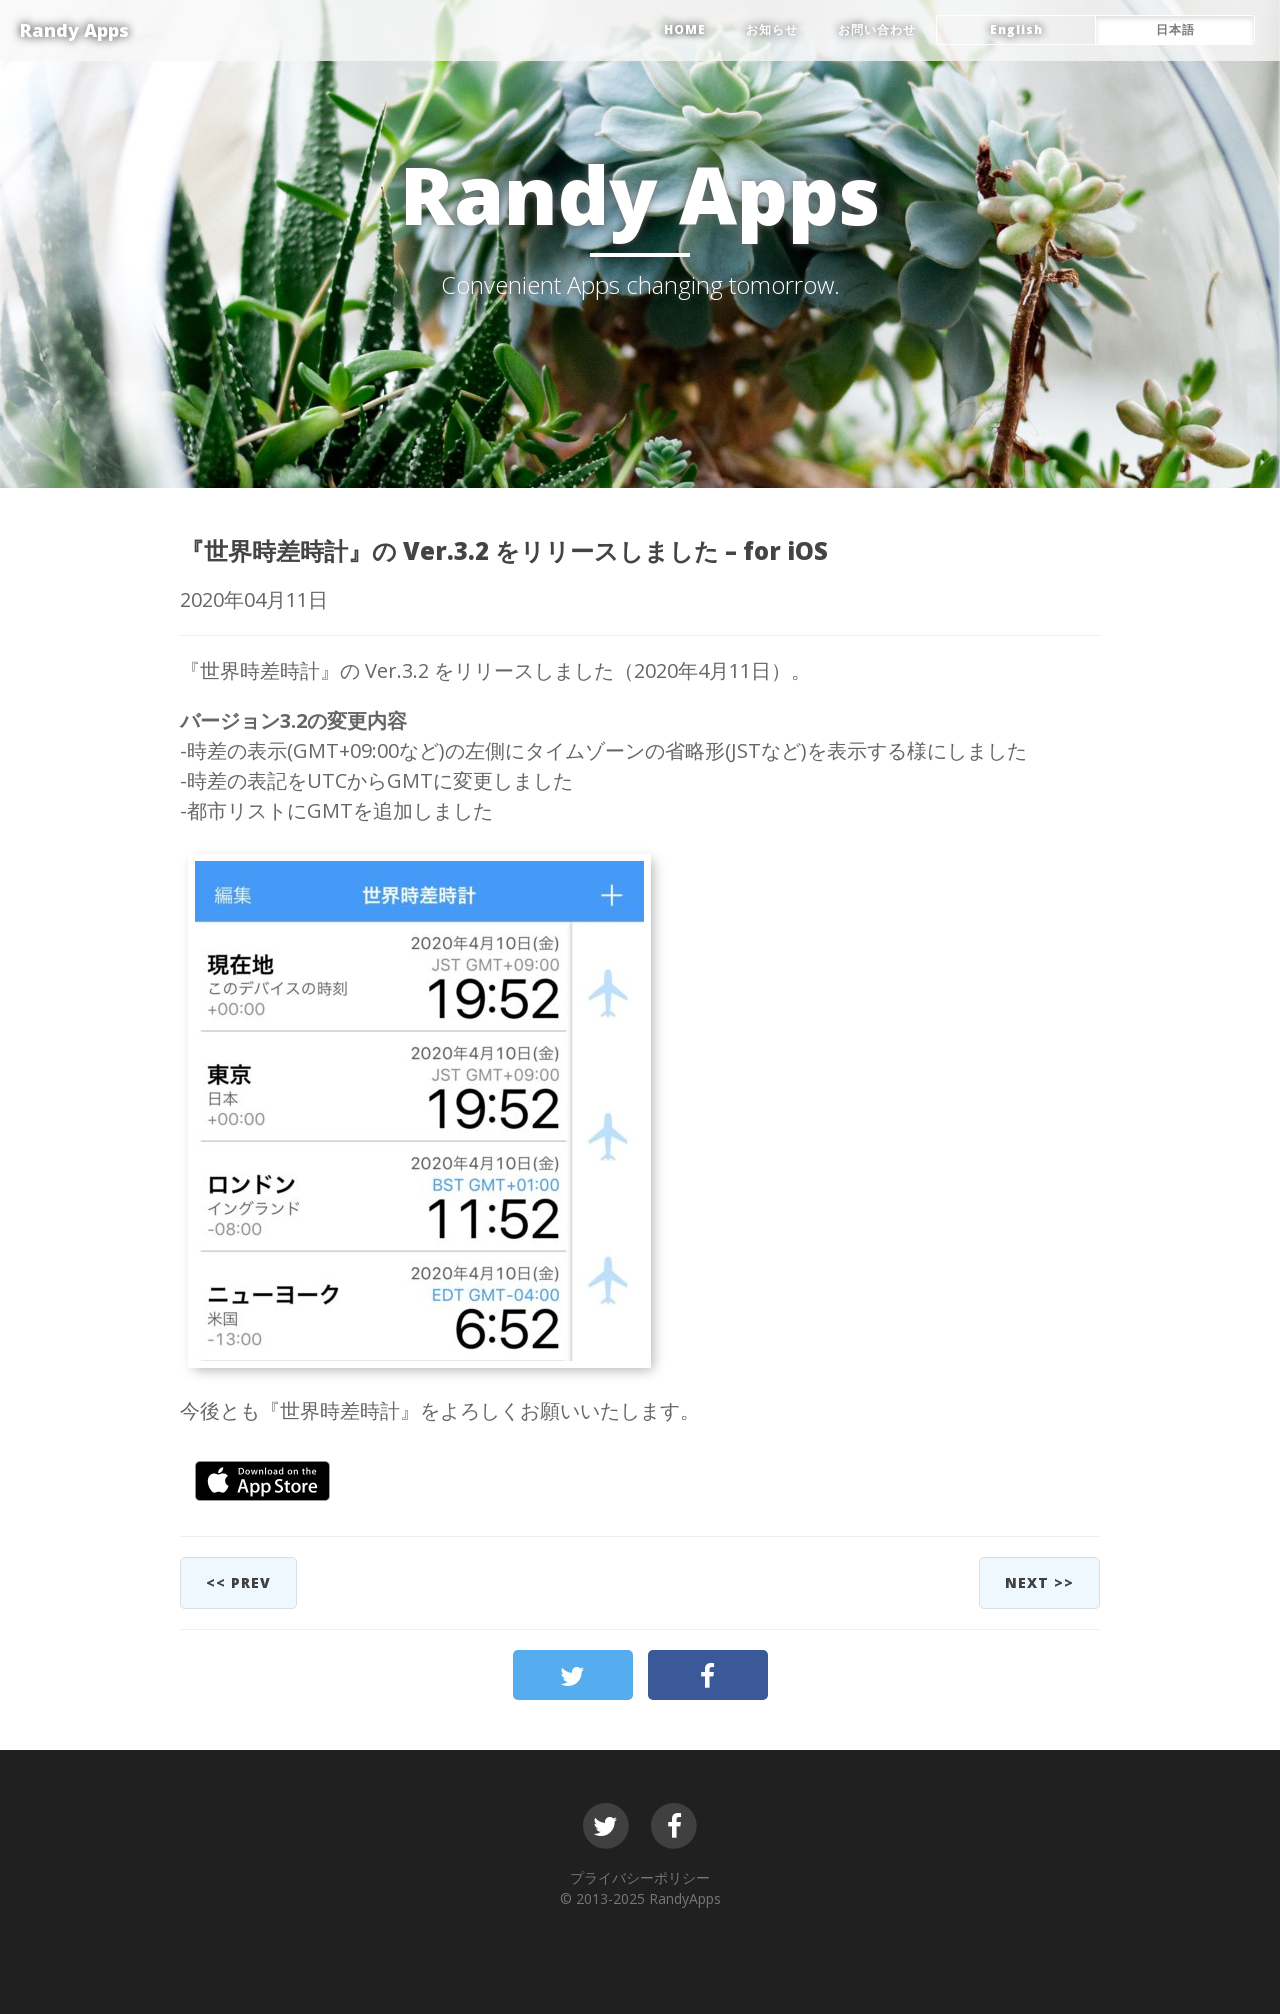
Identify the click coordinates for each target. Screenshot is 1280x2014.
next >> (1039, 1582)
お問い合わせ (877, 29)
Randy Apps (74, 30)
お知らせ (772, 29)
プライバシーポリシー (640, 1877)
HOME (685, 29)
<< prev (238, 1582)
